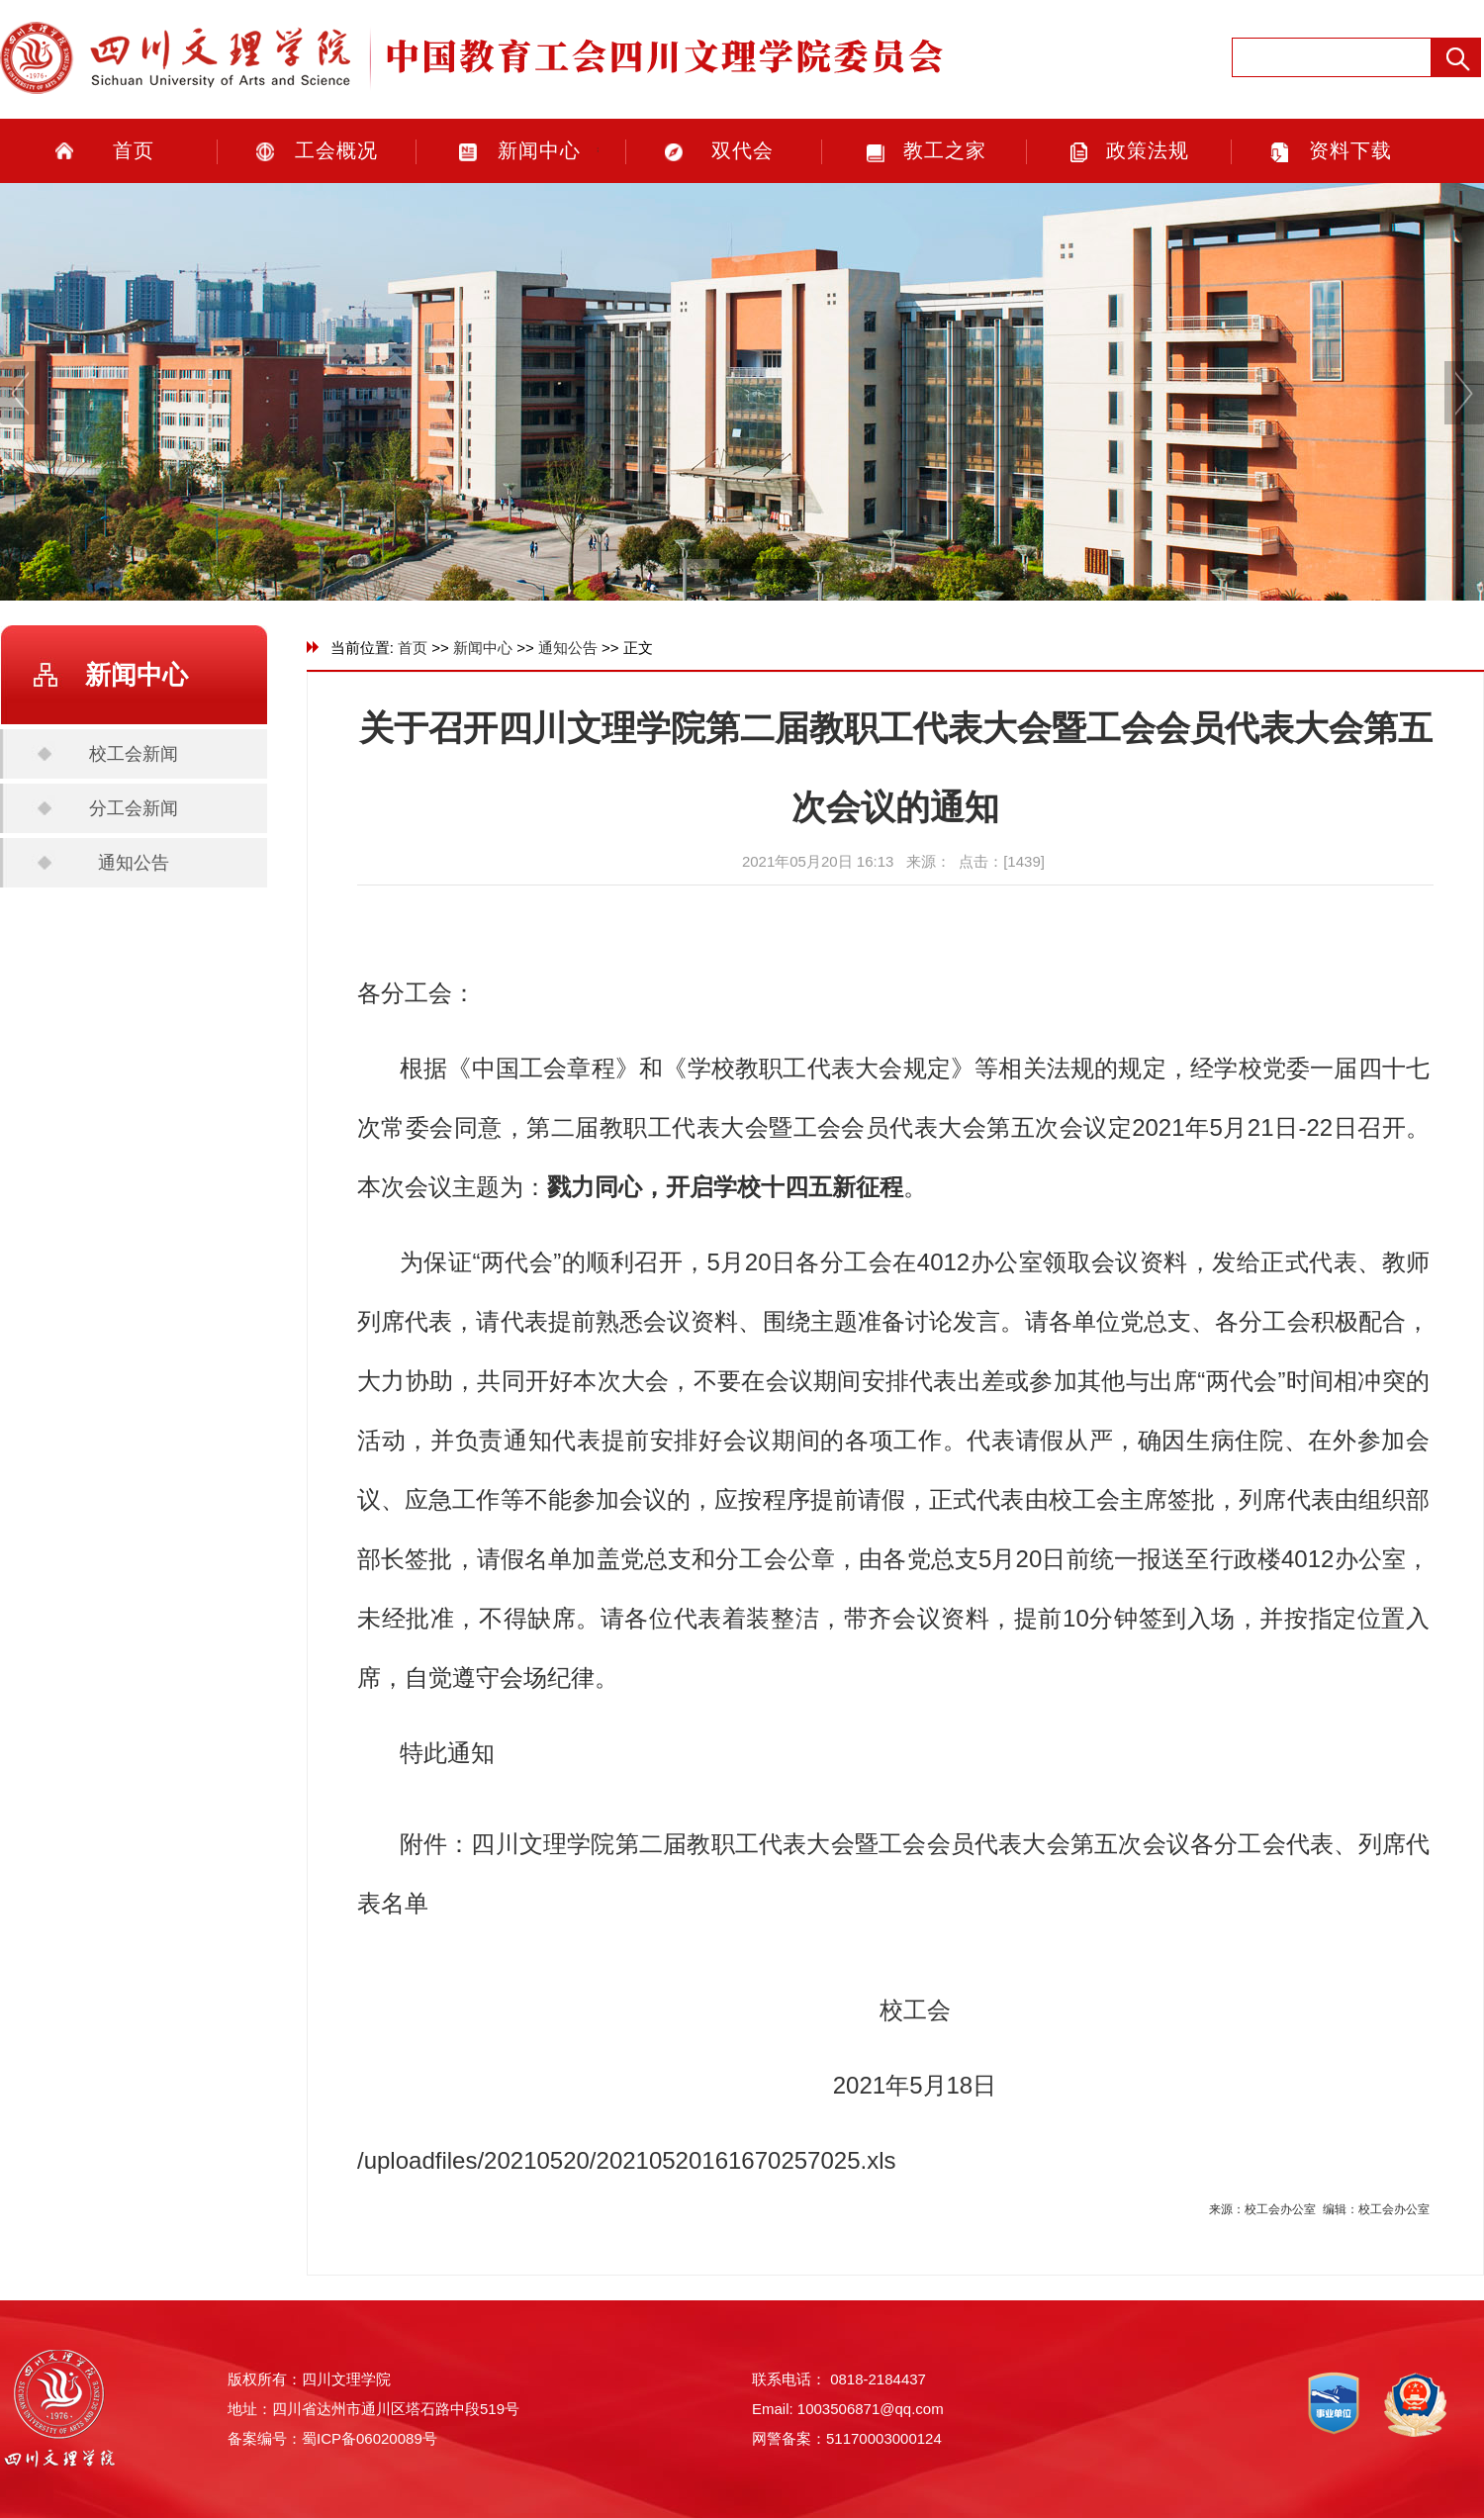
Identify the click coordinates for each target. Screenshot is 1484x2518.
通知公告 (133, 863)
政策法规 (1147, 150)
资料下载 (1350, 150)
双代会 (742, 150)
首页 (133, 150)
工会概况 (336, 150)
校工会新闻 (133, 754)
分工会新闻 (133, 808)
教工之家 (944, 150)
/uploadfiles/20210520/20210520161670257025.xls (626, 2160)
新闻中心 (539, 150)
